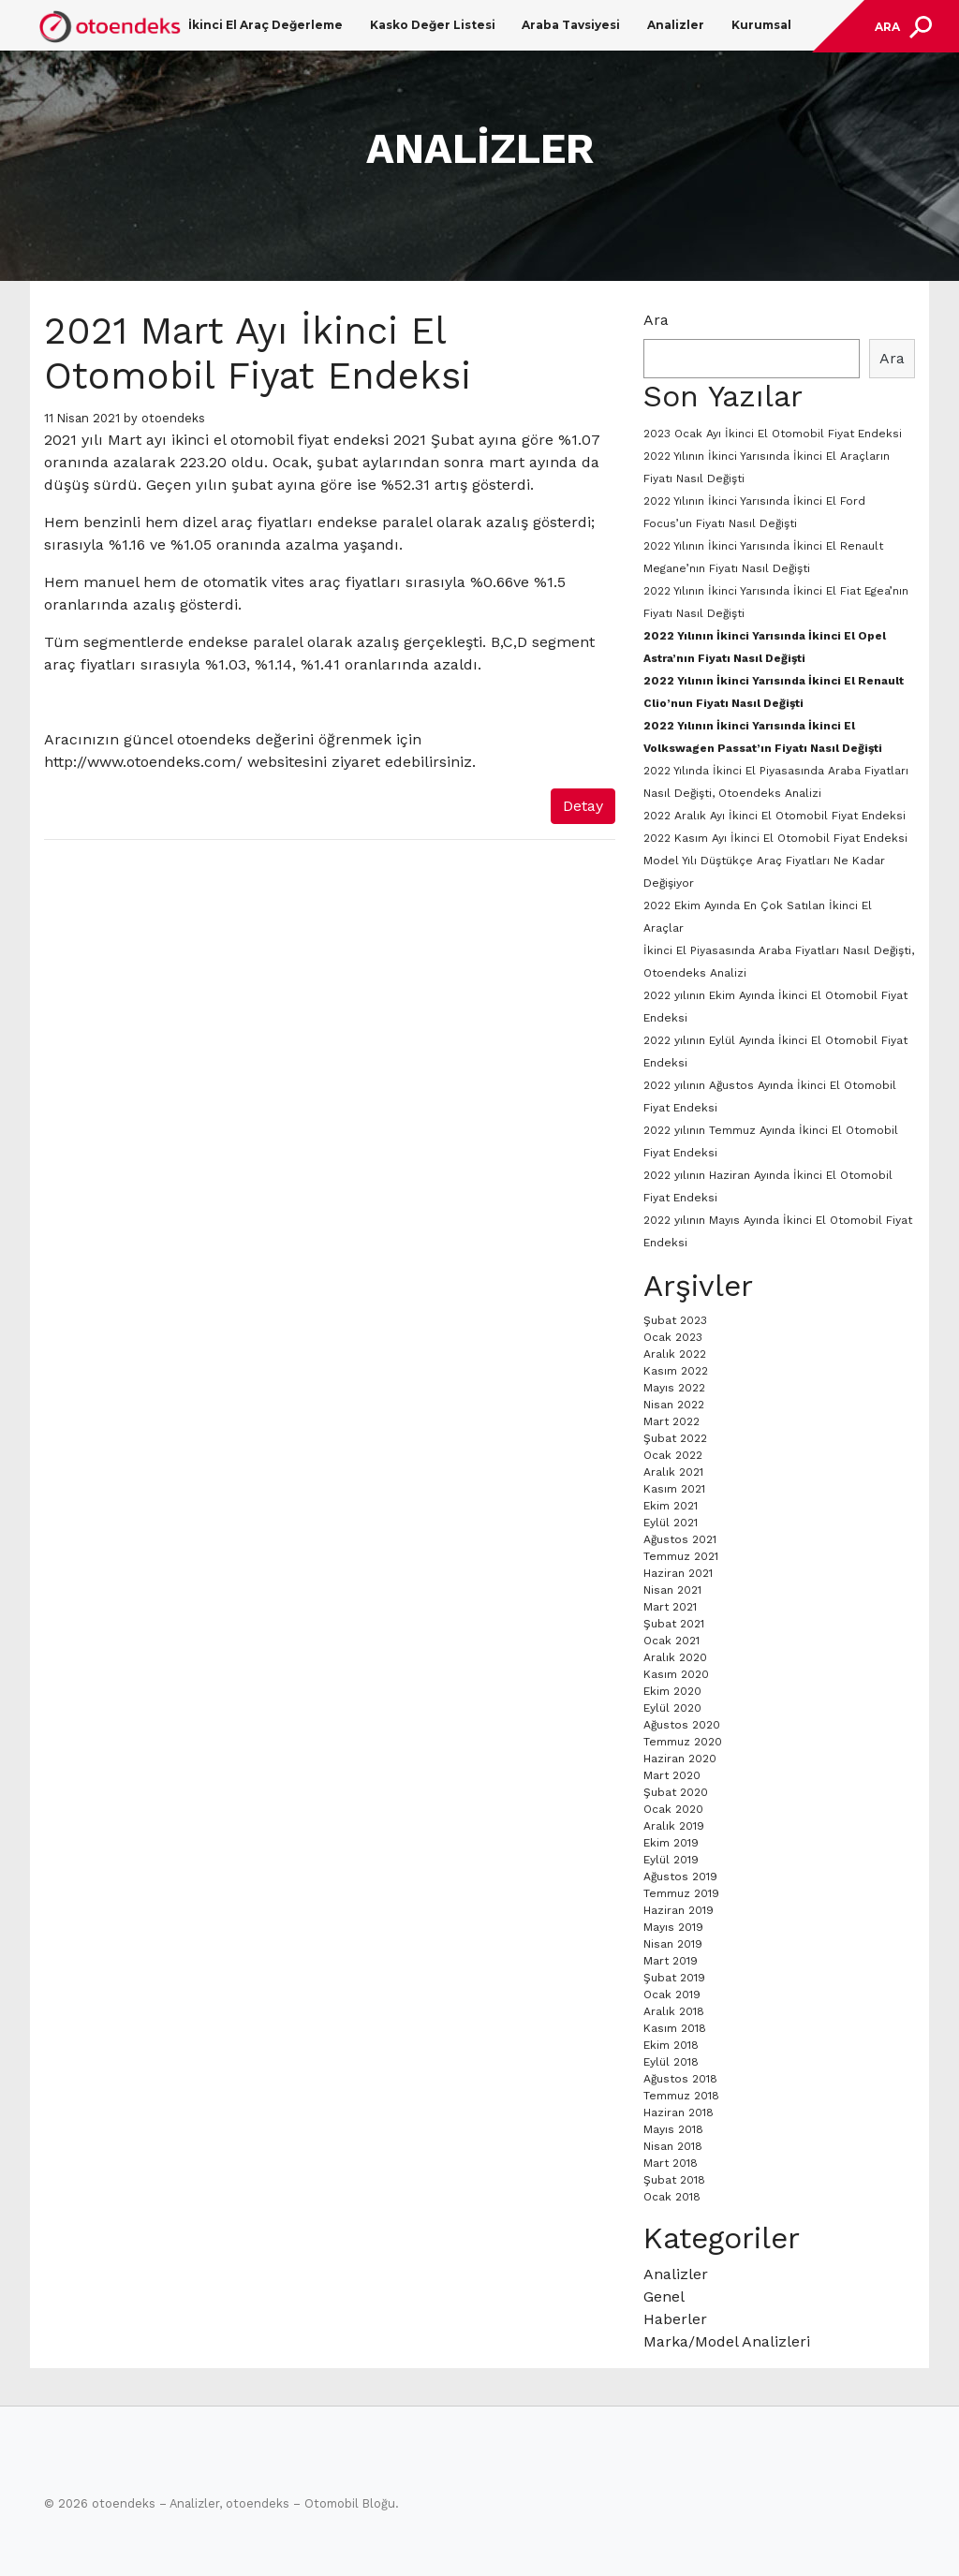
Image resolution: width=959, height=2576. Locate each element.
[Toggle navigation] (901, 26)
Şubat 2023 (675, 1320)
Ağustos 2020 (681, 1724)
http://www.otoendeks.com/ (143, 762)
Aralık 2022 (674, 1354)
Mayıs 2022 (674, 1387)
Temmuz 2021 (680, 1556)
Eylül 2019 (671, 1859)
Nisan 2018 (672, 2146)
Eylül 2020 (672, 1708)
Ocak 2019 (672, 1994)
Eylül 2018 (671, 2061)
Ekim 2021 (670, 1505)
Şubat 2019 (674, 1977)
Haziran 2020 (679, 1758)
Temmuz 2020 (682, 1741)
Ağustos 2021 (679, 1539)
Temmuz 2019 (681, 1893)
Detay (583, 806)
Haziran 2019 (678, 1910)
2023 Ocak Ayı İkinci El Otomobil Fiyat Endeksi (772, 433)
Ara (656, 320)
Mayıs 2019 (673, 1927)
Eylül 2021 (670, 1522)
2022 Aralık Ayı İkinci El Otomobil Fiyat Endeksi (774, 815)
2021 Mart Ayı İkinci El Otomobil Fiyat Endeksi (257, 353)
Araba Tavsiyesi (571, 25)
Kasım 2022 (675, 1370)
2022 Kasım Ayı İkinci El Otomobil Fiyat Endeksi (775, 838)
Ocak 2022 (672, 1455)
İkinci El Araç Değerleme (265, 25)
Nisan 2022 (673, 1404)
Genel (664, 2296)
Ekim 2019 (671, 1842)
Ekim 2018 (671, 2045)
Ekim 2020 (672, 1691)
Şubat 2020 (675, 1792)
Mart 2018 (670, 2163)
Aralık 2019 (673, 1826)
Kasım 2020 (676, 1674)
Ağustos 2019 (680, 1876)
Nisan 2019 (672, 1943)
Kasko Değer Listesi (432, 25)
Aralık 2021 (673, 1472)
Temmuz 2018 (681, 2095)
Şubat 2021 (673, 1623)
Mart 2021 (670, 1606)
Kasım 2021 (674, 1488)
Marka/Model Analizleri (726, 2341)
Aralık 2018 (673, 2011)
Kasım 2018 (674, 2028)
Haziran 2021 (678, 1573)
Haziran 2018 (678, 2112)
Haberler (675, 2319)
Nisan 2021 (672, 1590)
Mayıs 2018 (673, 2129)
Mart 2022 (671, 1421)
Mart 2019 (670, 1960)
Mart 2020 (672, 1775)
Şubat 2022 (675, 1438)
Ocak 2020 (673, 1809)
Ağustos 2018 (680, 2078)
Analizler (675, 25)
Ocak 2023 (672, 1337)
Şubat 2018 (674, 2179)
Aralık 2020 (675, 1657)
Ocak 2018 (672, 2196)
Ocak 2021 (671, 1640)
